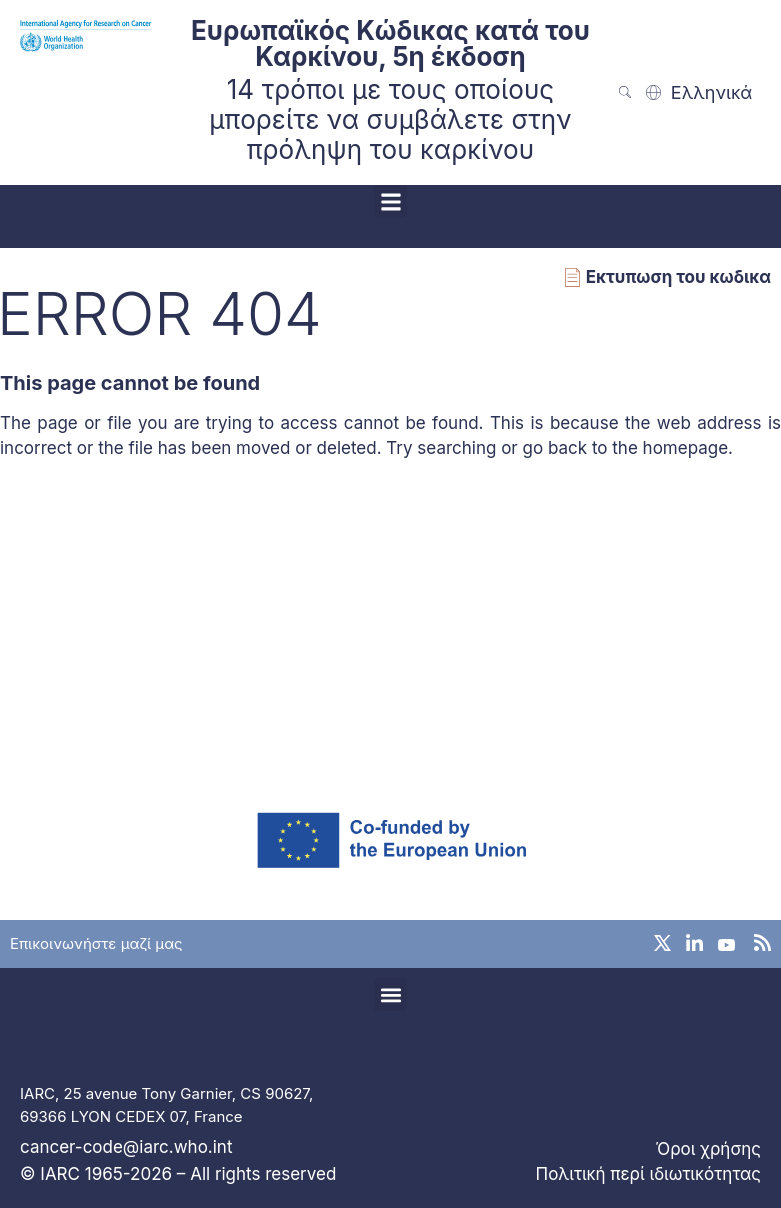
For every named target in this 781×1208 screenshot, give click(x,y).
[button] (390, 201)
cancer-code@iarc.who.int (126, 1147)
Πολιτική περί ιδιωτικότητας (648, 1174)
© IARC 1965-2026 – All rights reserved (178, 1174)
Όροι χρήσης (708, 1149)
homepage (686, 448)
